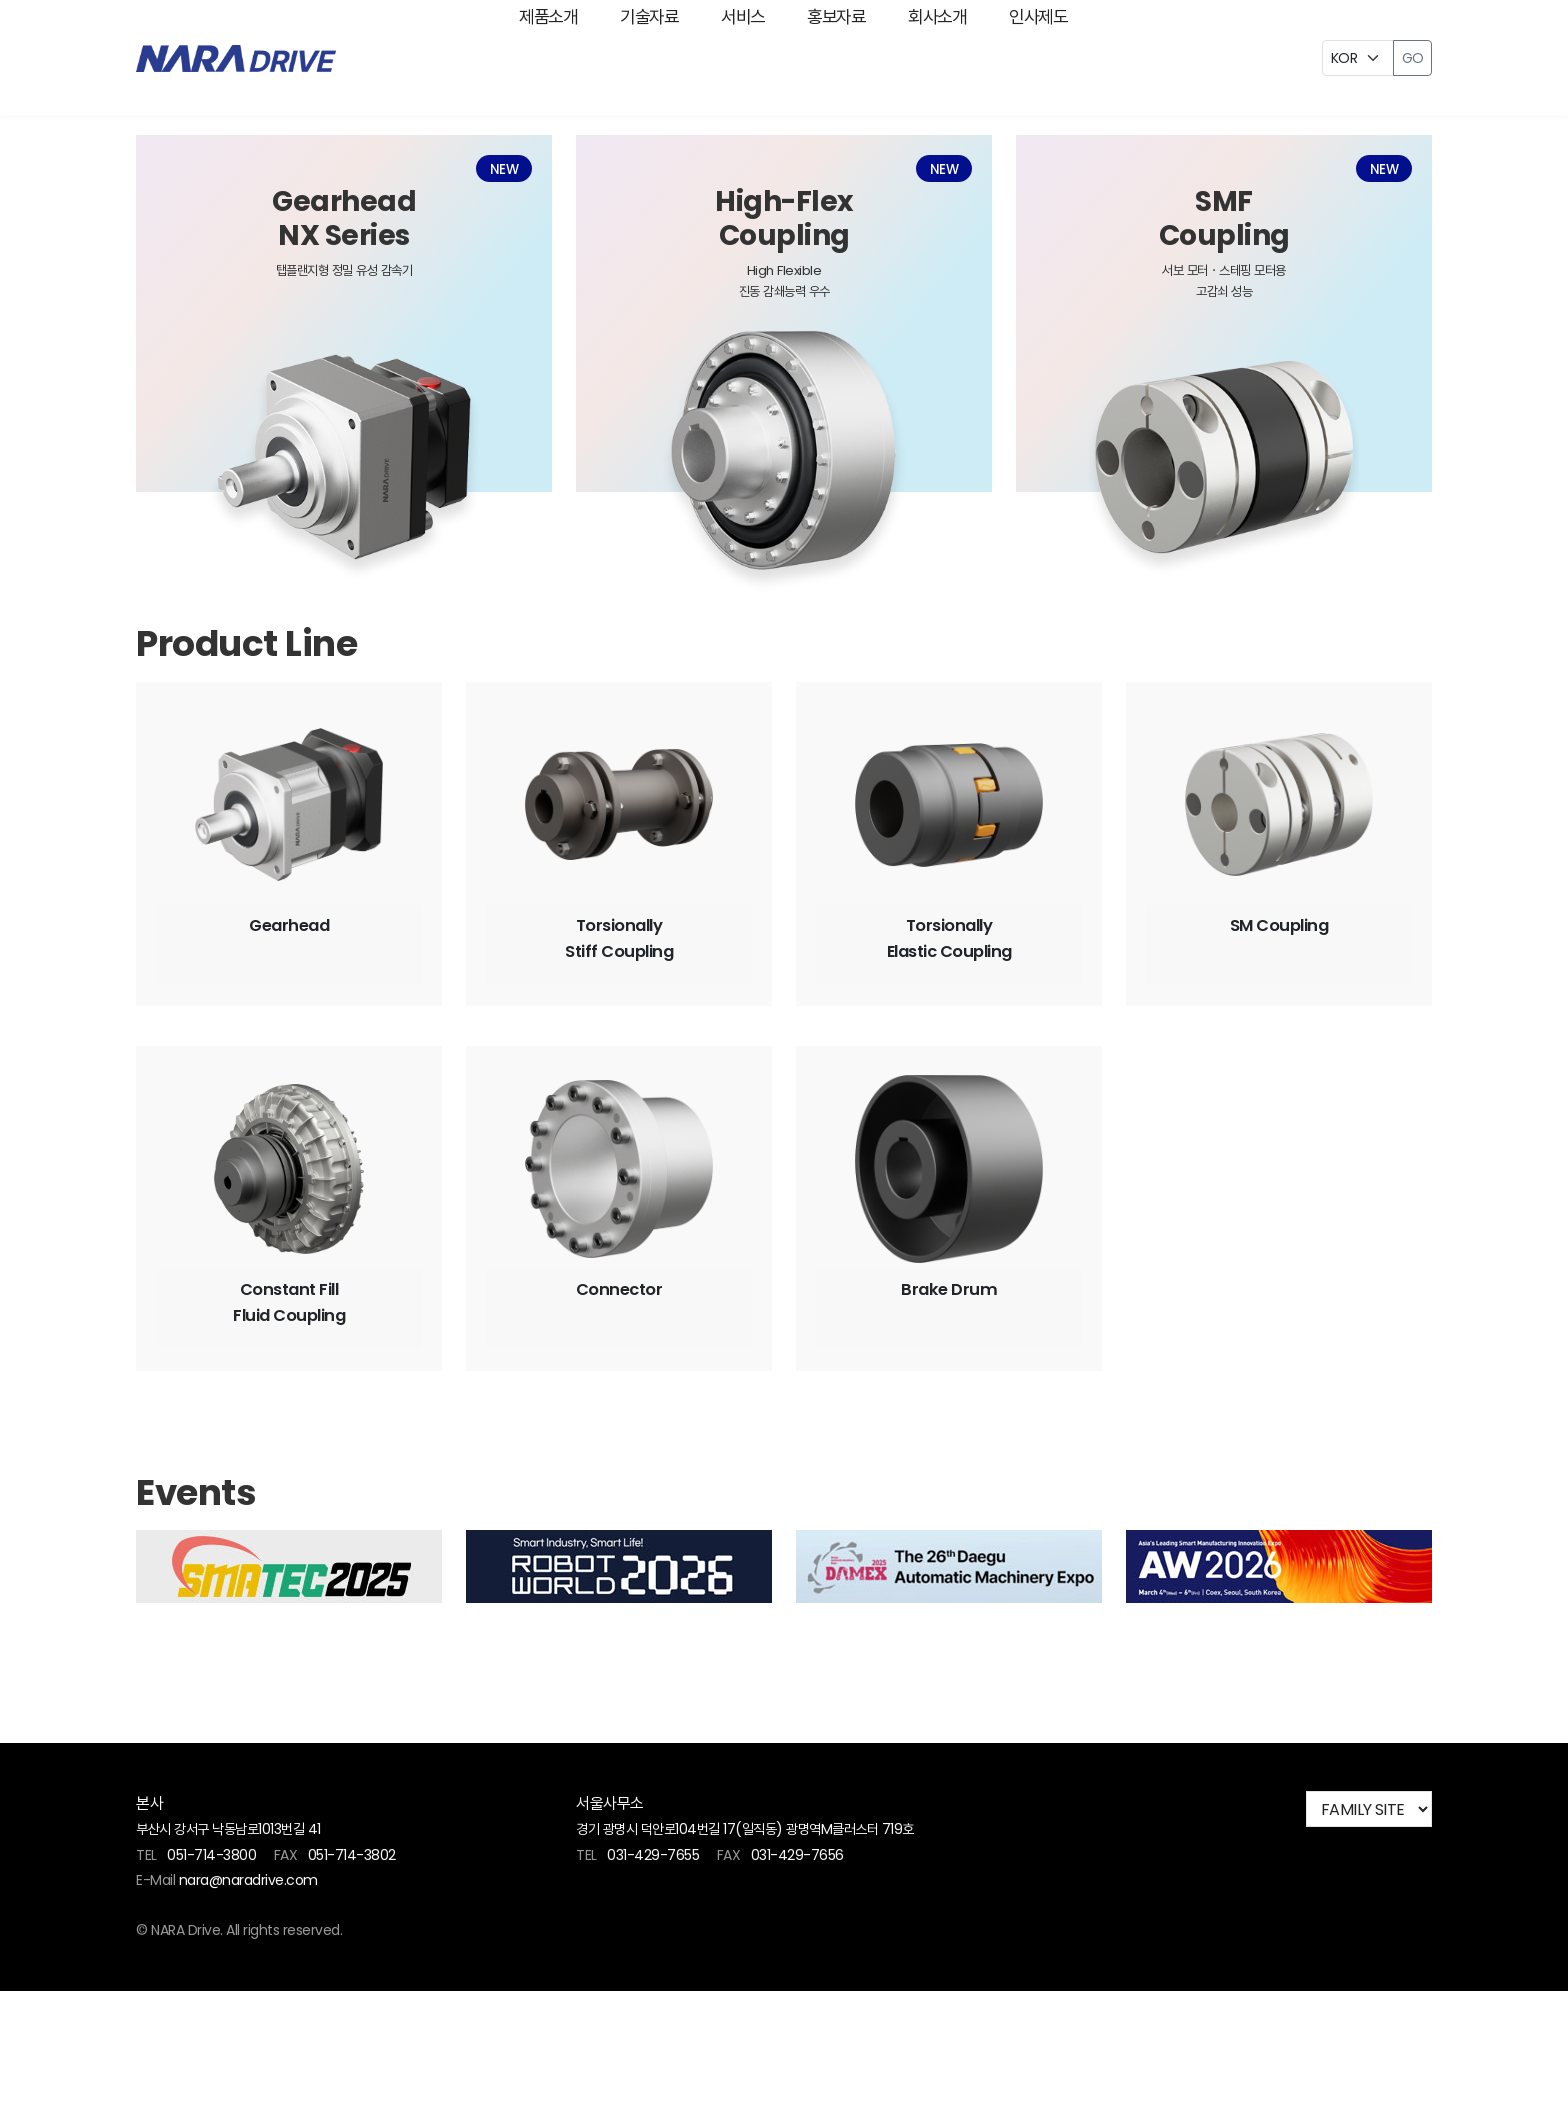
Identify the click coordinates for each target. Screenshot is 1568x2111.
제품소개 (446, 58)
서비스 (715, 58)
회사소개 (984, 58)
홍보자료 (846, 58)
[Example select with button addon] (1358, 58)
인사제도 (1122, 58)
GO (1412, 58)
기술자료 (584, 58)
